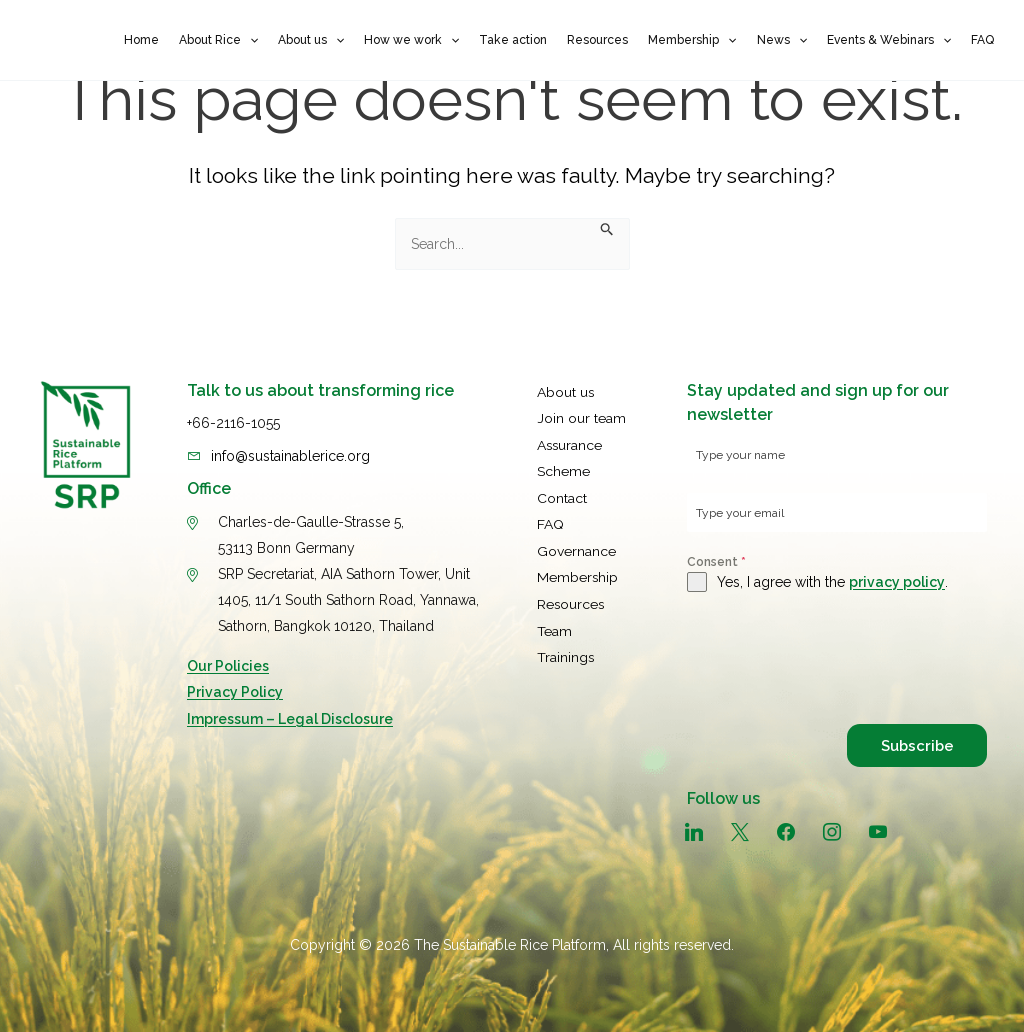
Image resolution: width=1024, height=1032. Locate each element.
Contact (562, 495)
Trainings (566, 651)
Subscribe (914, 745)
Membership (692, 40)
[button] (249, 40)
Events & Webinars (889, 40)
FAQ (982, 40)
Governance (576, 547)
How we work (411, 40)
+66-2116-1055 (233, 423)
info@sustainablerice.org (290, 455)
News (782, 40)
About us (311, 40)
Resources (597, 40)
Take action (513, 40)
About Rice (218, 40)
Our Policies (228, 665)
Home (141, 40)
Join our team (581, 417)
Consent (716, 562)
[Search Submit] (607, 231)
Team (554, 625)
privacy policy (897, 582)
